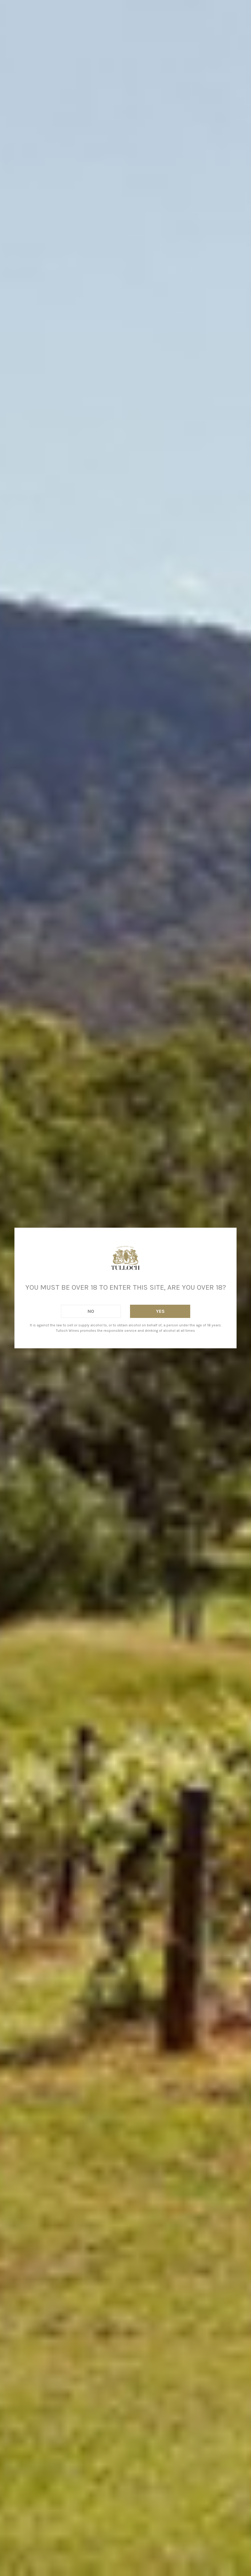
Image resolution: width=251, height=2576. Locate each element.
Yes (160, 1311)
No (91, 1311)
